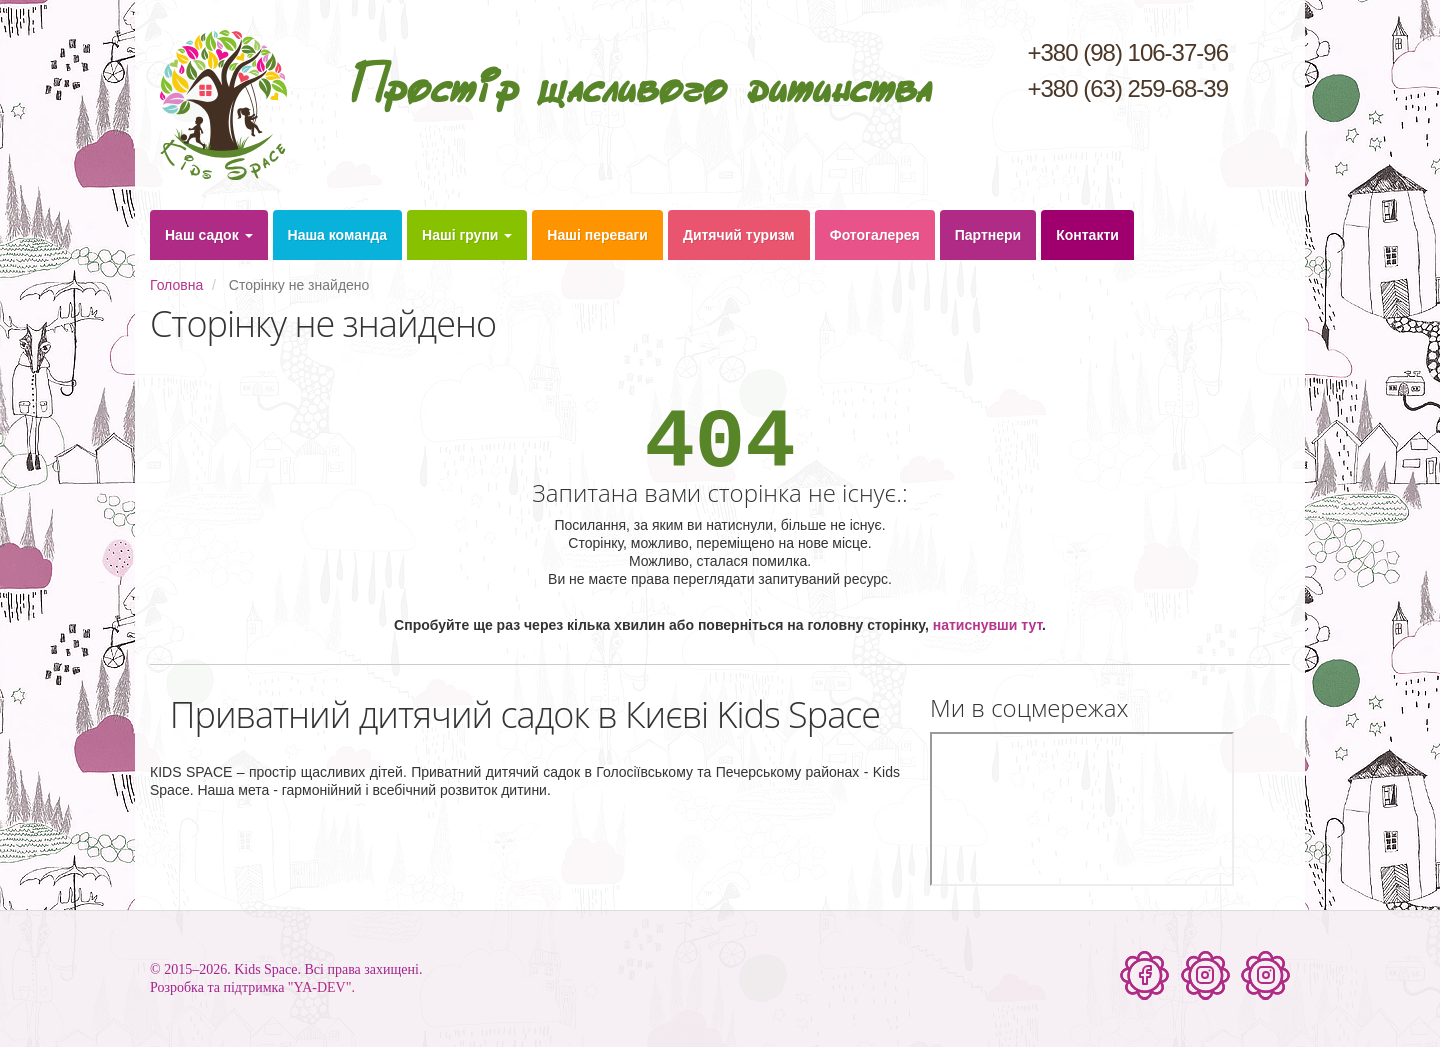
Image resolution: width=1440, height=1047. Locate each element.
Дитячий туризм (739, 235)
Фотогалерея (875, 235)
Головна (176, 285)
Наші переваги (597, 235)
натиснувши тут (987, 625)
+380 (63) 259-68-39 (1128, 88)
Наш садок (209, 235)
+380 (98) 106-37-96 (1128, 52)
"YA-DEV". (321, 987)
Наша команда (338, 235)
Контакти (1087, 235)
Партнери (988, 235)
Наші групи (467, 235)
